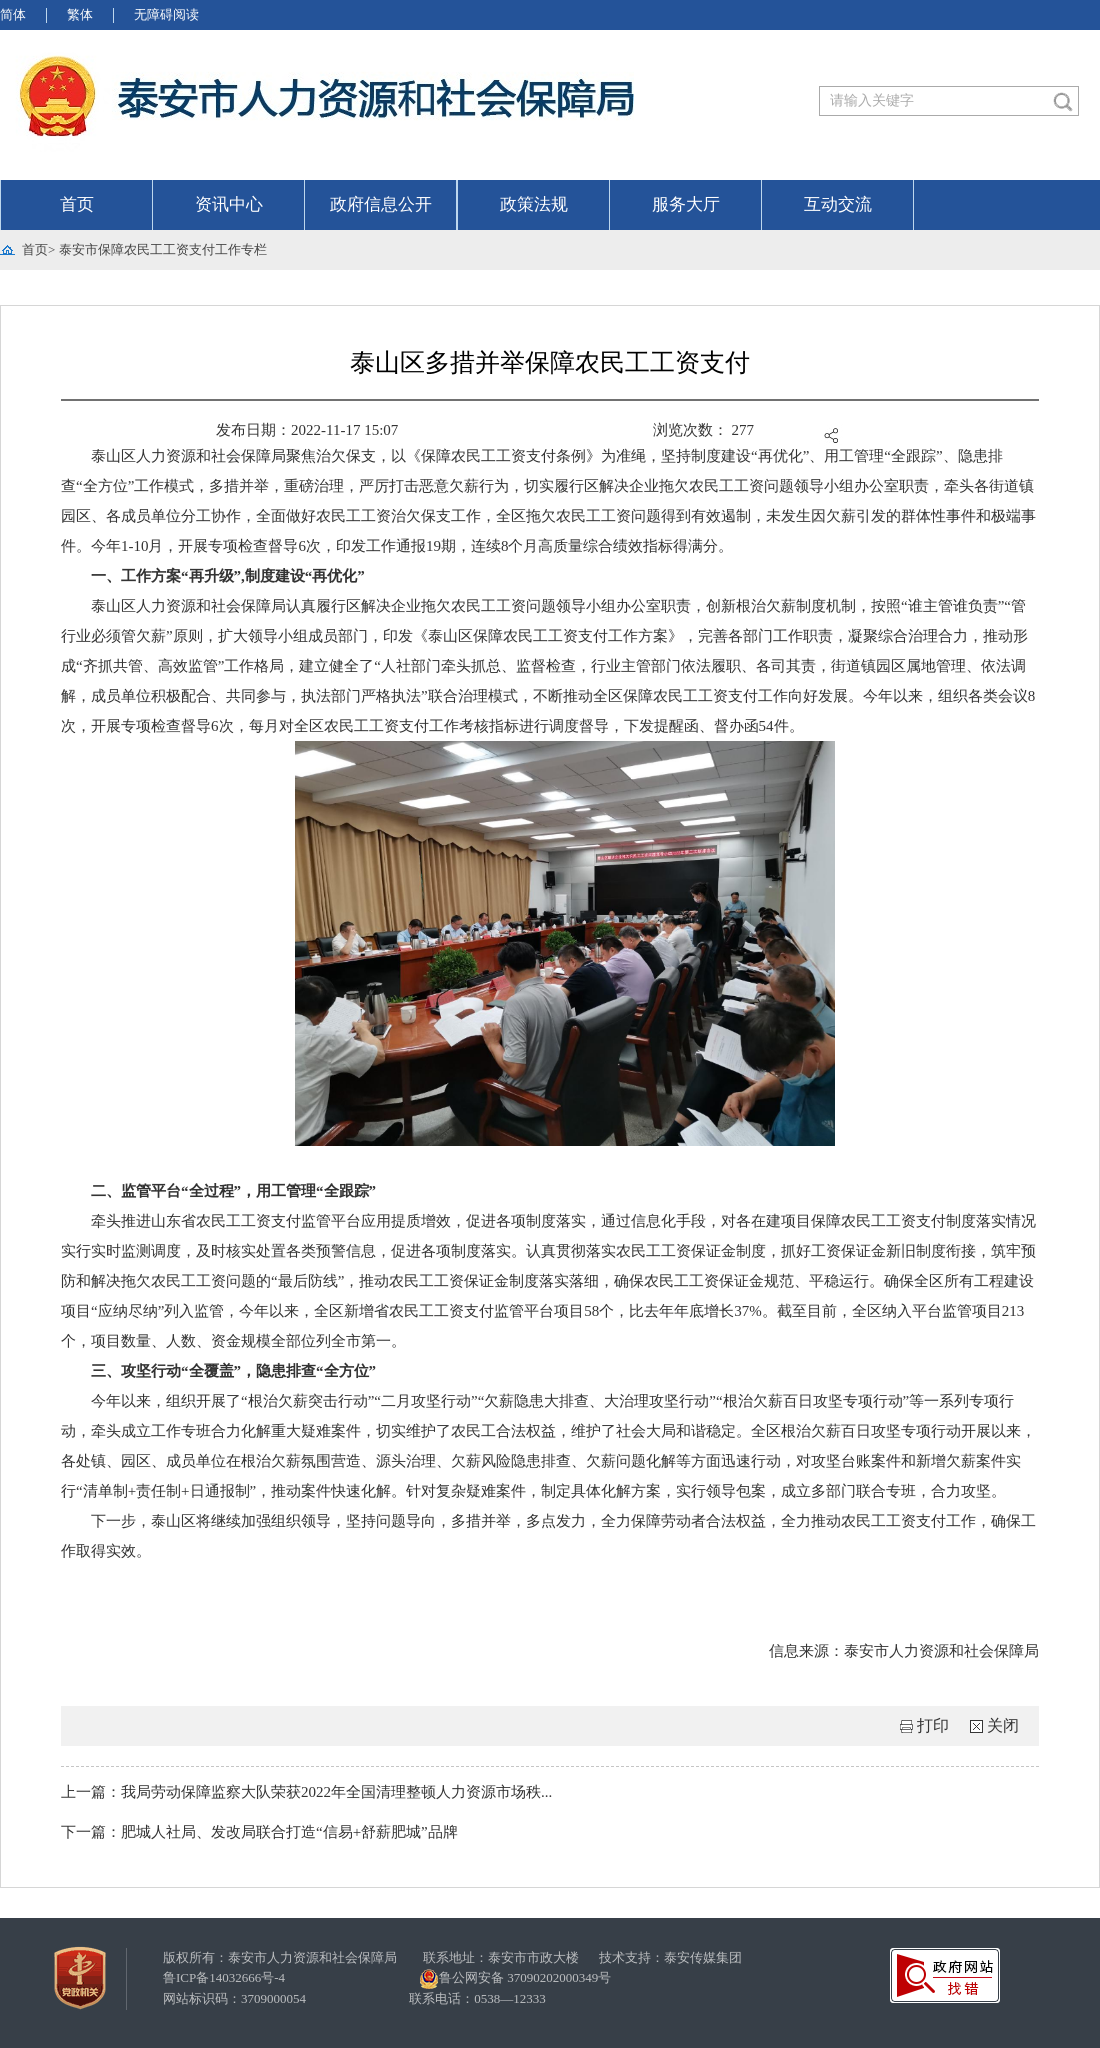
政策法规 (534, 204)
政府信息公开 (381, 204)
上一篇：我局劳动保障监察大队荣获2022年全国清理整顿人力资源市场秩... (306, 1792)
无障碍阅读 (166, 14)
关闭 (1003, 1725)
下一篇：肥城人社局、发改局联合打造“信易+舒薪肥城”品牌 (259, 1832)
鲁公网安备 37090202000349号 (515, 1979)
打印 (933, 1725)
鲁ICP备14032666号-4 (224, 1977)
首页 (77, 204)
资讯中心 (229, 204)
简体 (13, 14)
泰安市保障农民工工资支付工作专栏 (163, 249)
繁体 (80, 14)
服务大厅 (686, 204)
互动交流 (838, 204)
